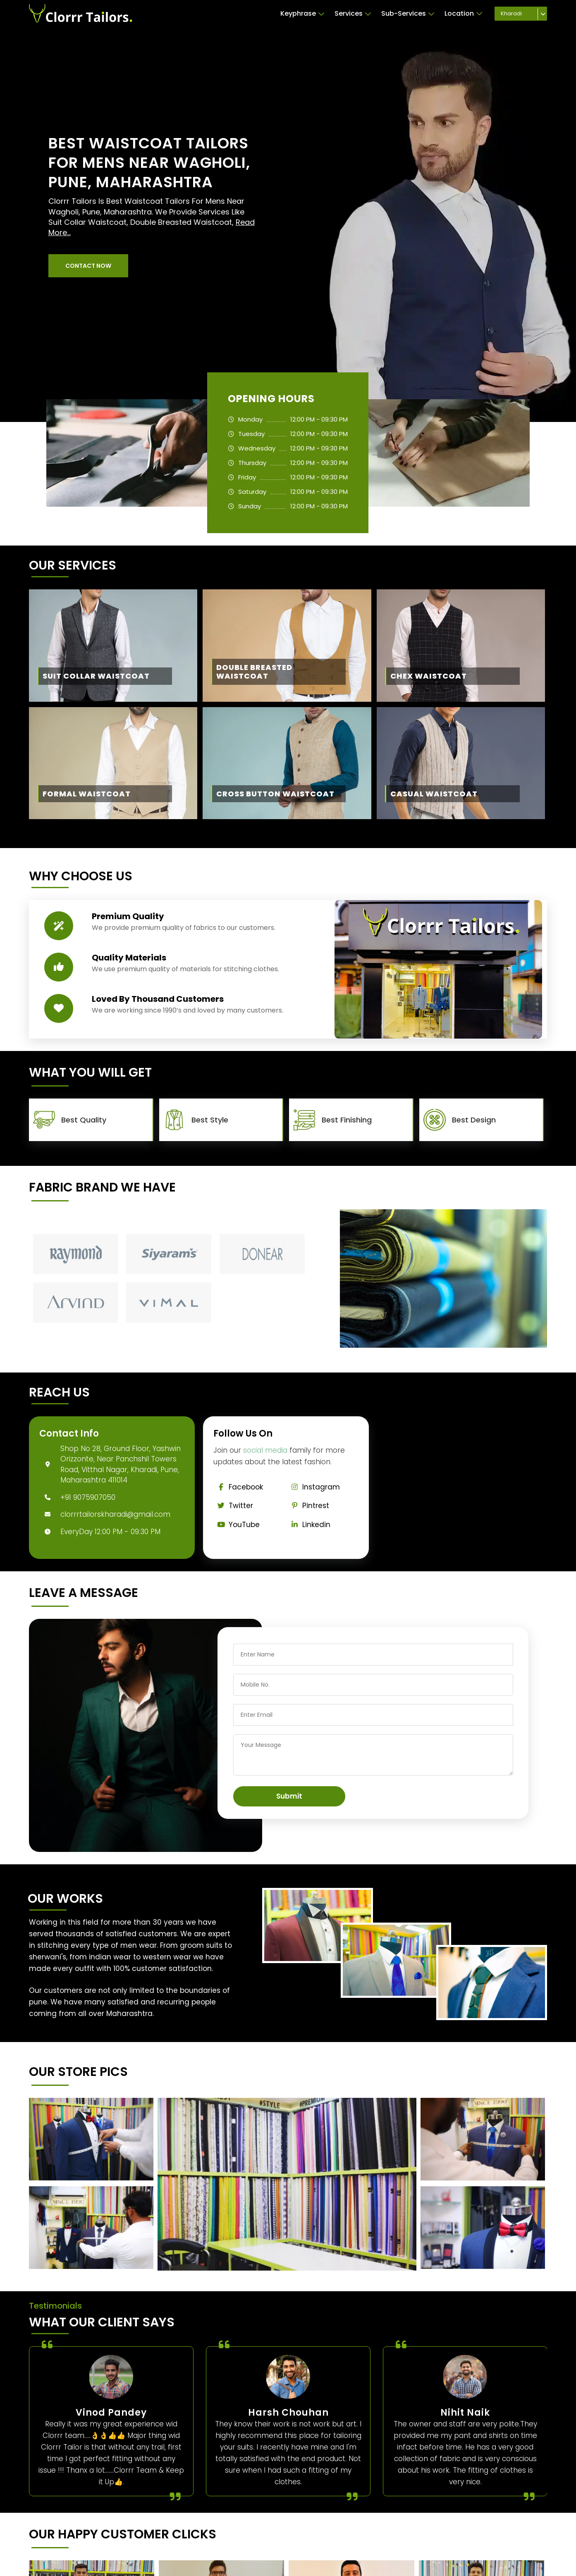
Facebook (238, 1487)
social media (265, 1450)
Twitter (233, 1506)
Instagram (313, 1487)
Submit (289, 1796)
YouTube (236, 1525)
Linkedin (308, 1525)
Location (464, 14)
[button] (88, 265)
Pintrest (308, 1506)
